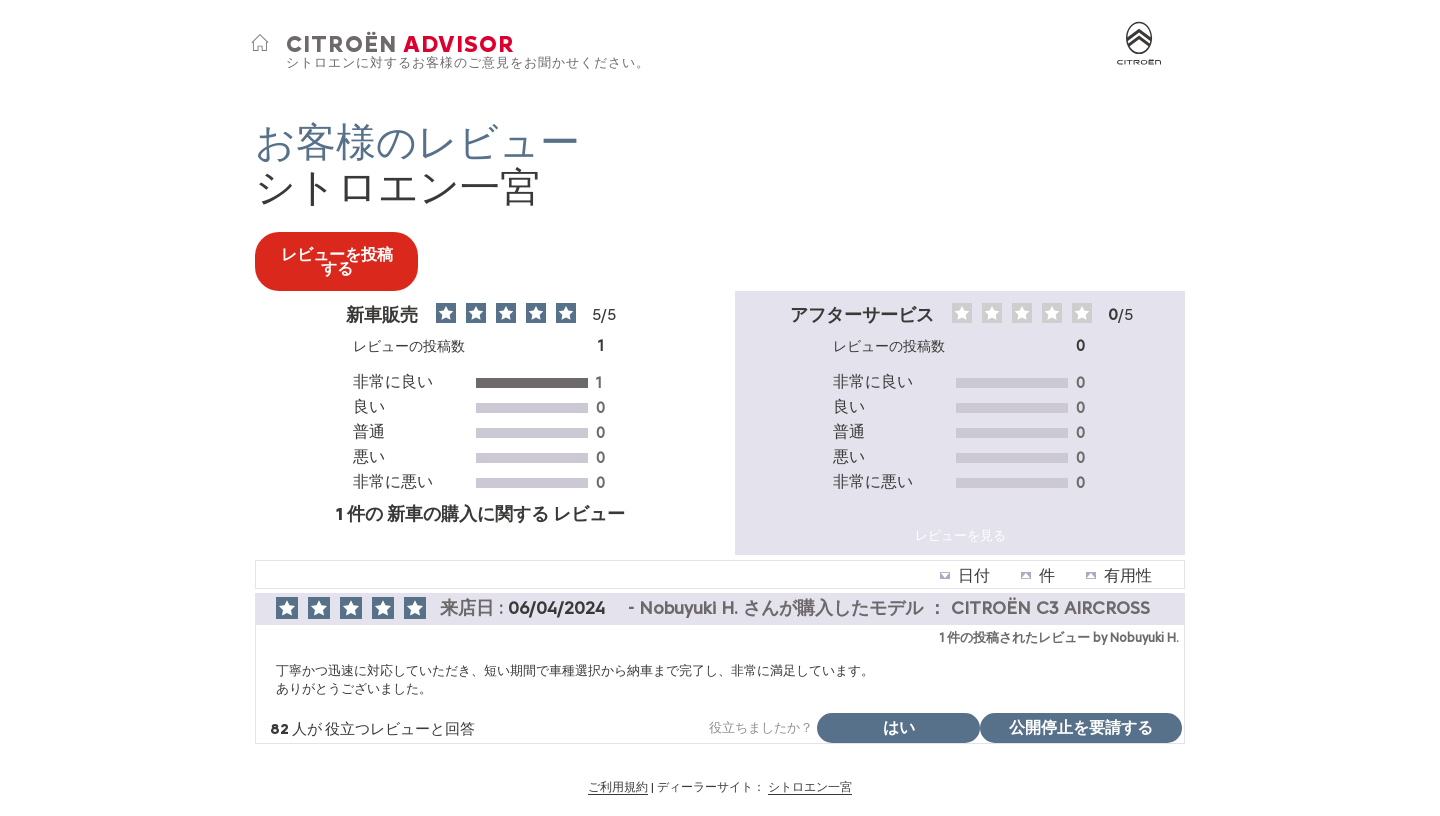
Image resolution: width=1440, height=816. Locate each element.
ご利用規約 (618, 787)
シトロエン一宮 (810, 787)
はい (899, 727)
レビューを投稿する (337, 261)
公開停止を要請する (1081, 727)
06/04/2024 (559, 608)
